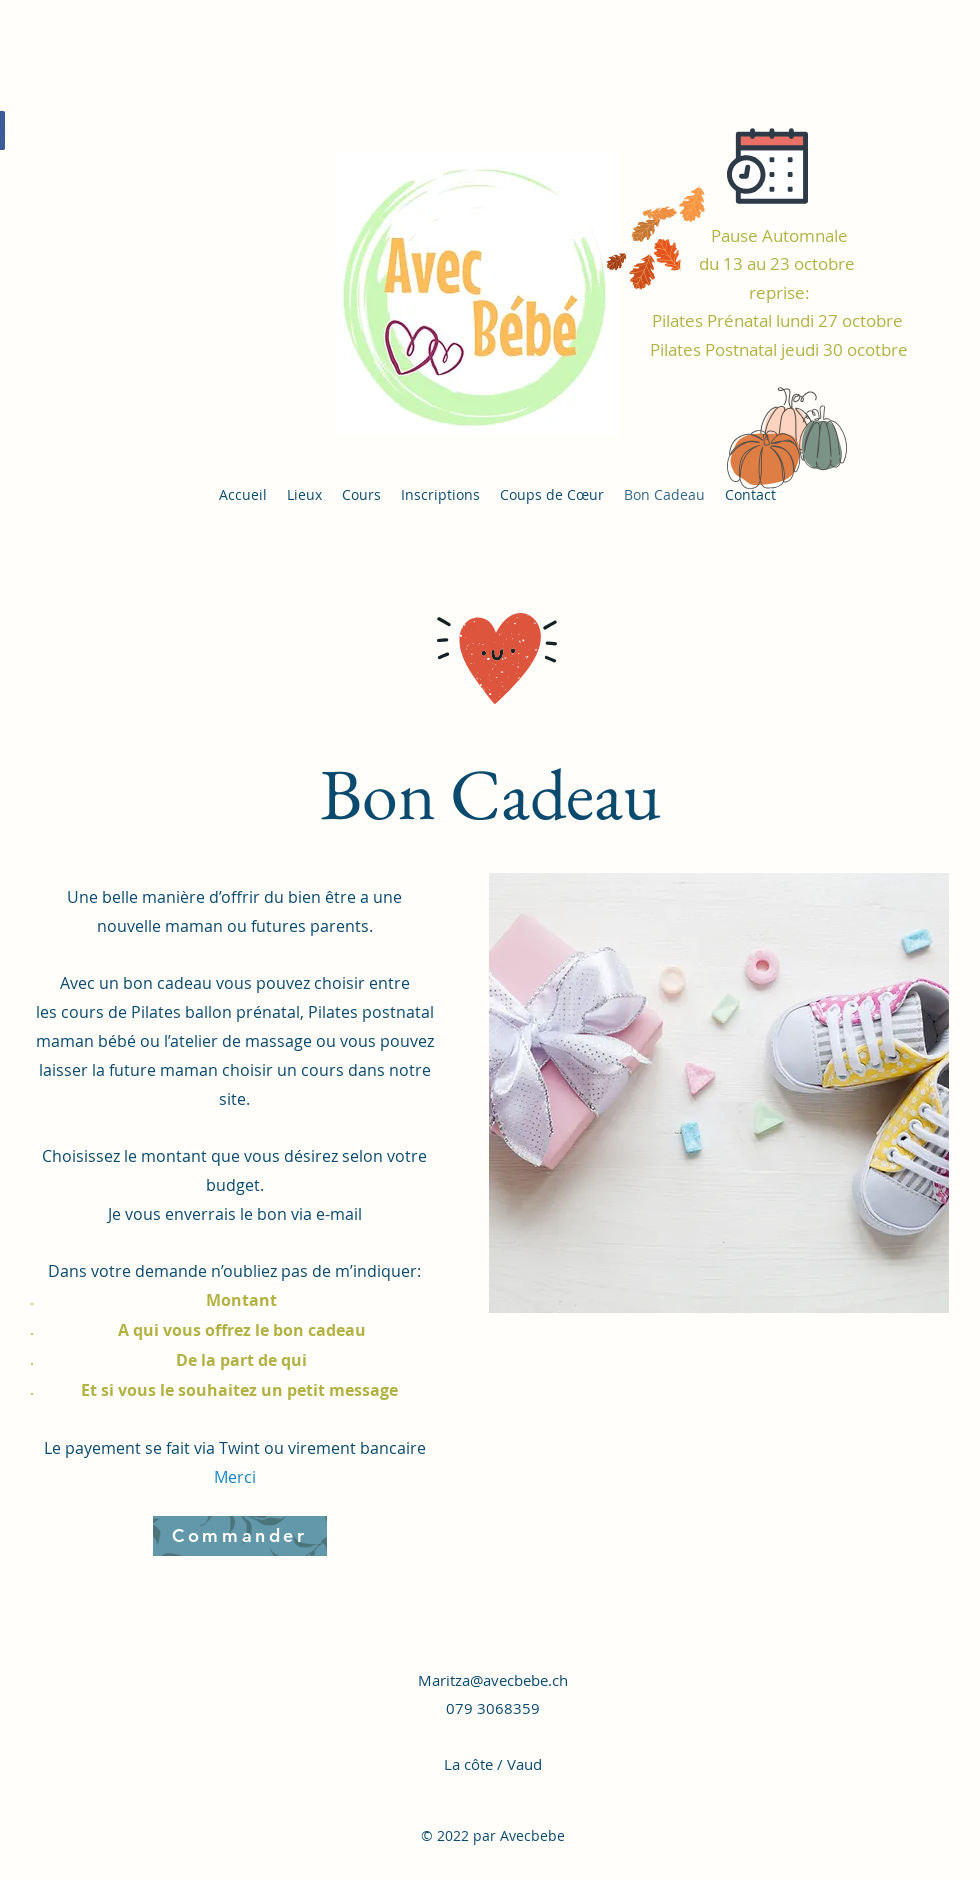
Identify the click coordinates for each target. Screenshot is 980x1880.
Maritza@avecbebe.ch (493, 1680)
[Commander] (240, 1536)
